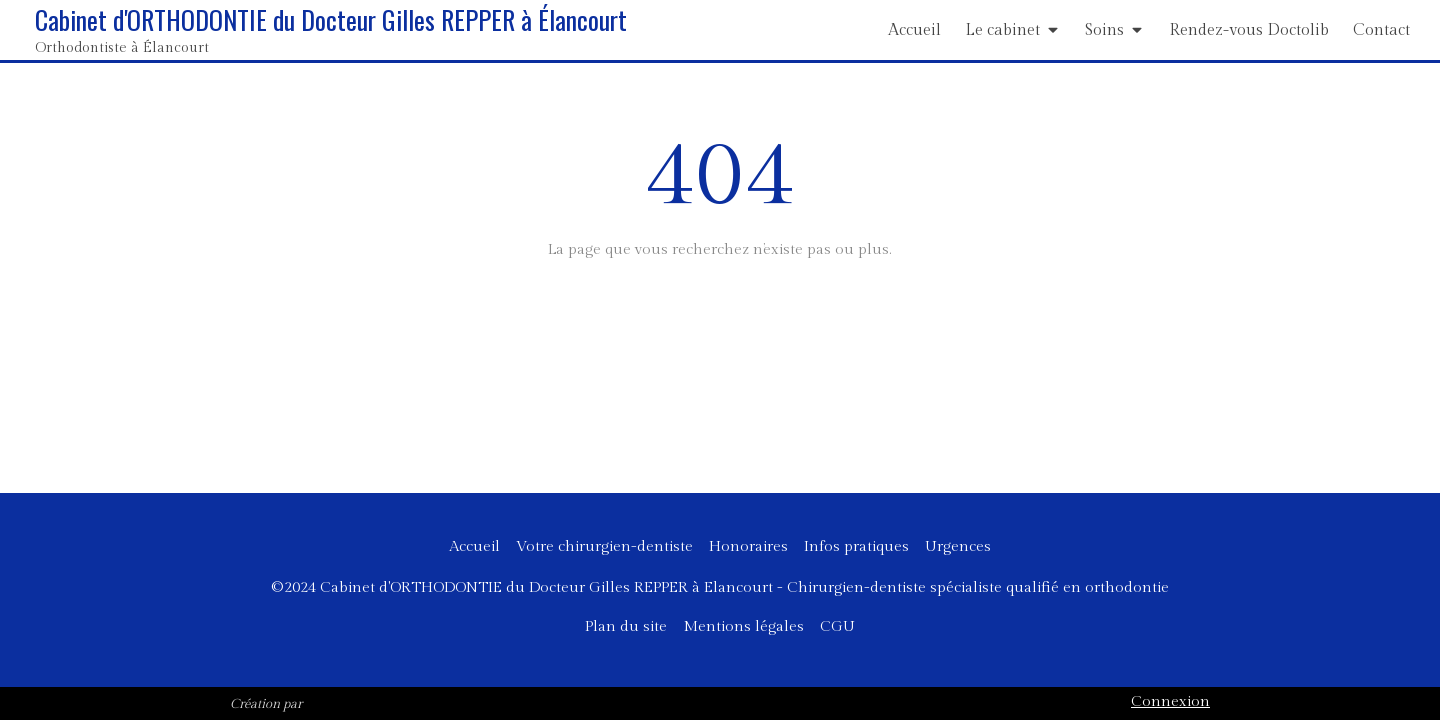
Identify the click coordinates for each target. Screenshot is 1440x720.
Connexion (1170, 701)
